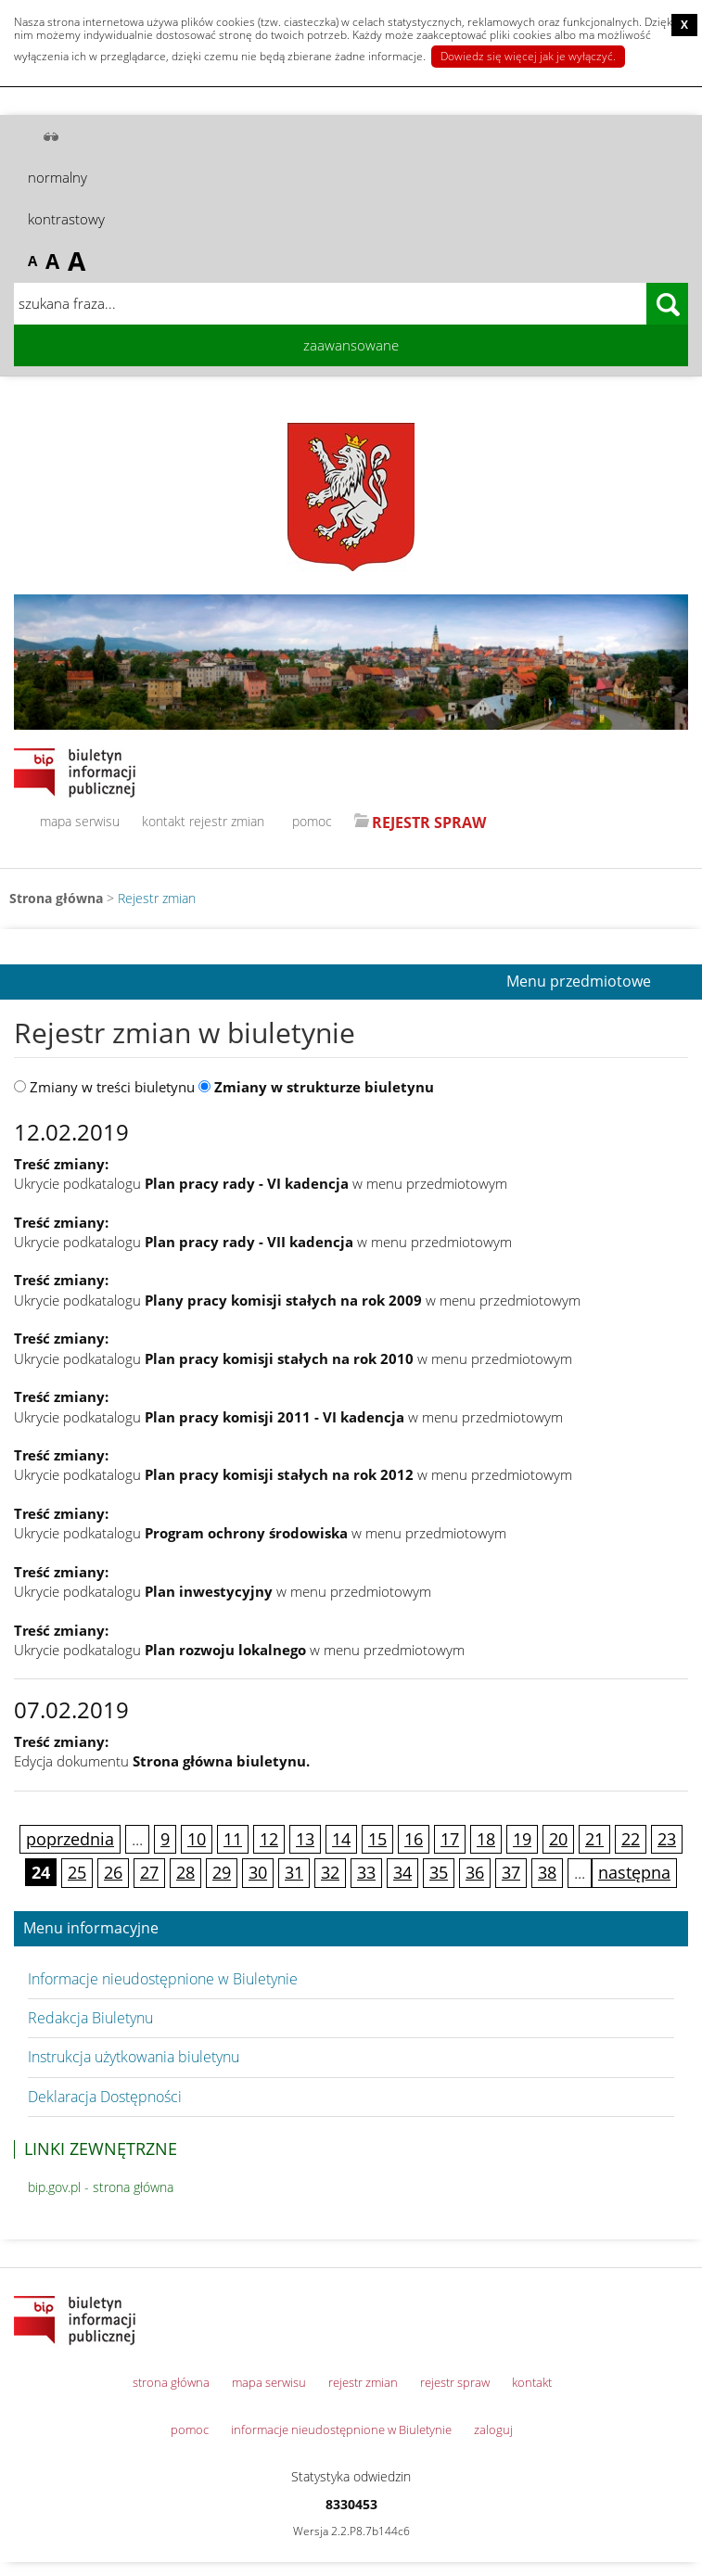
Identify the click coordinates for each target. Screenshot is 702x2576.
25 (77, 1872)
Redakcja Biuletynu (90, 2018)
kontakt (163, 821)
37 (511, 1872)
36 (475, 1872)
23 (666, 1839)
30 (258, 1872)
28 (185, 1872)
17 (449, 1839)
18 (486, 1839)
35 (438, 1872)
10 (196, 1839)
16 (413, 1839)
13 (305, 1839)
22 (630, 1839)
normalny (57, 177)
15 (377, 1839)
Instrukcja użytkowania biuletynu (133, 2057)
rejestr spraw (455, 2382)
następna (634, 1872)
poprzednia (70, 1839)
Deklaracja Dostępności (105, 2096)
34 (402, 1872)
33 (366, 1872)
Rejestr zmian (157, 898)
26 (113, 1872)
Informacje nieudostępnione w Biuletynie (163, 1979)
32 (330, 1872)
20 (558, 1839)
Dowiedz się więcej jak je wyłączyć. (528, 56)
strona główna (171, 2382)
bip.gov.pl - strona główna (100, 2187)
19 (522, 1839)
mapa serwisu (80, 821)
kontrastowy (66, 219)
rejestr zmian (226, 821)
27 (149, 1872)
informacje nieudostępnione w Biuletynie (341, 2429)
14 (341, 1839)
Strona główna (56, 898)
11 (232, 1839)
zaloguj (493, 2429)
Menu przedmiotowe (578, 982)
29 (221, 1872)
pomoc (312, 821)
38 (547, 1872)
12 (269, 1839)
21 (594, 1839)
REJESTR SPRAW (429, 822)
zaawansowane (351, 345)
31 (294, 1872)
